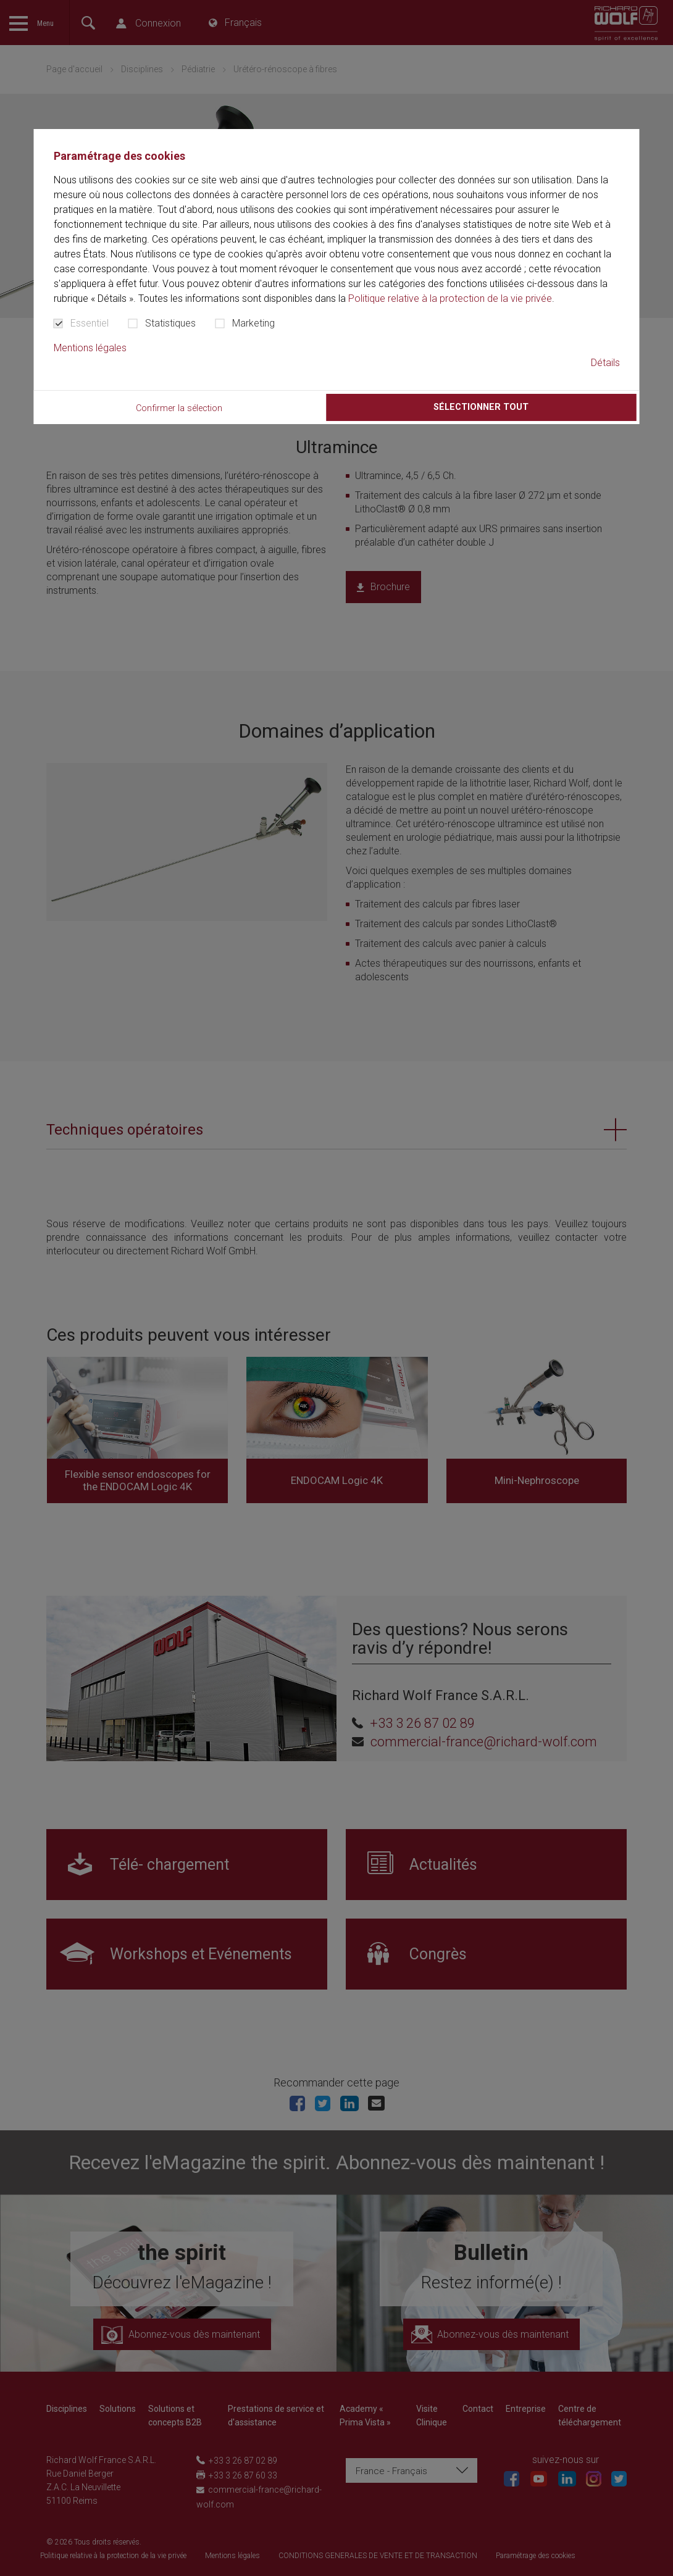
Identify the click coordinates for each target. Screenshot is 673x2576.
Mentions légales (90, 348)
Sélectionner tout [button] (481, 407)
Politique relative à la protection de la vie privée (450, 298)
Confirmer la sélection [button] (179, 408)
